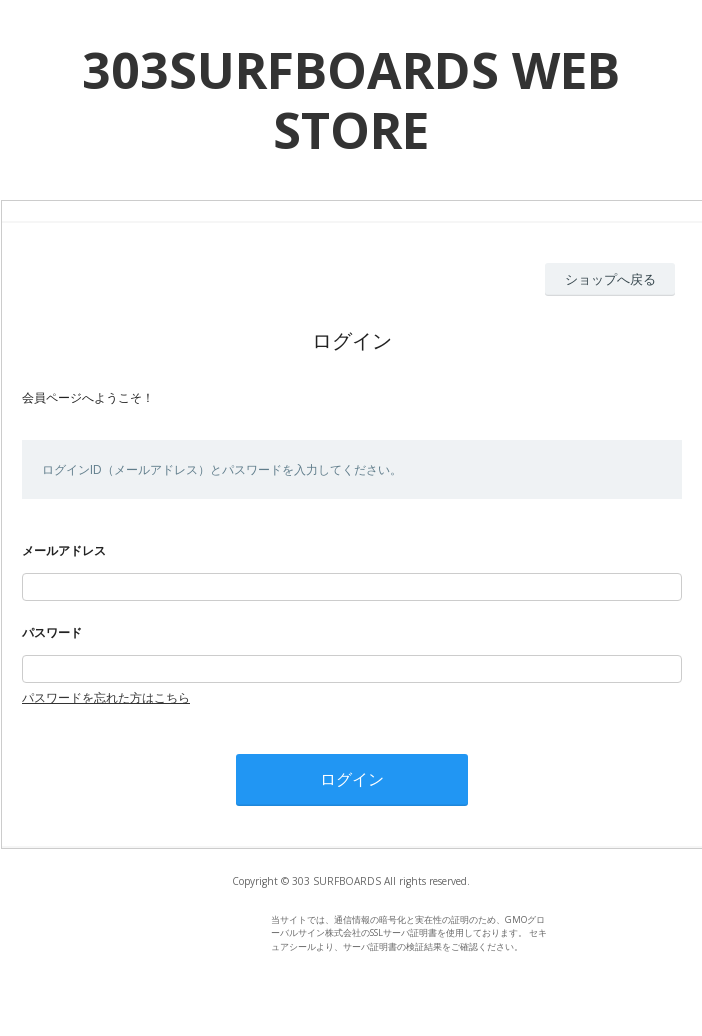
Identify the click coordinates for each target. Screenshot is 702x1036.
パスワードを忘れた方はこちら (106, 697)
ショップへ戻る (610, 279)
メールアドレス (64, 550)
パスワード (52, 632)
